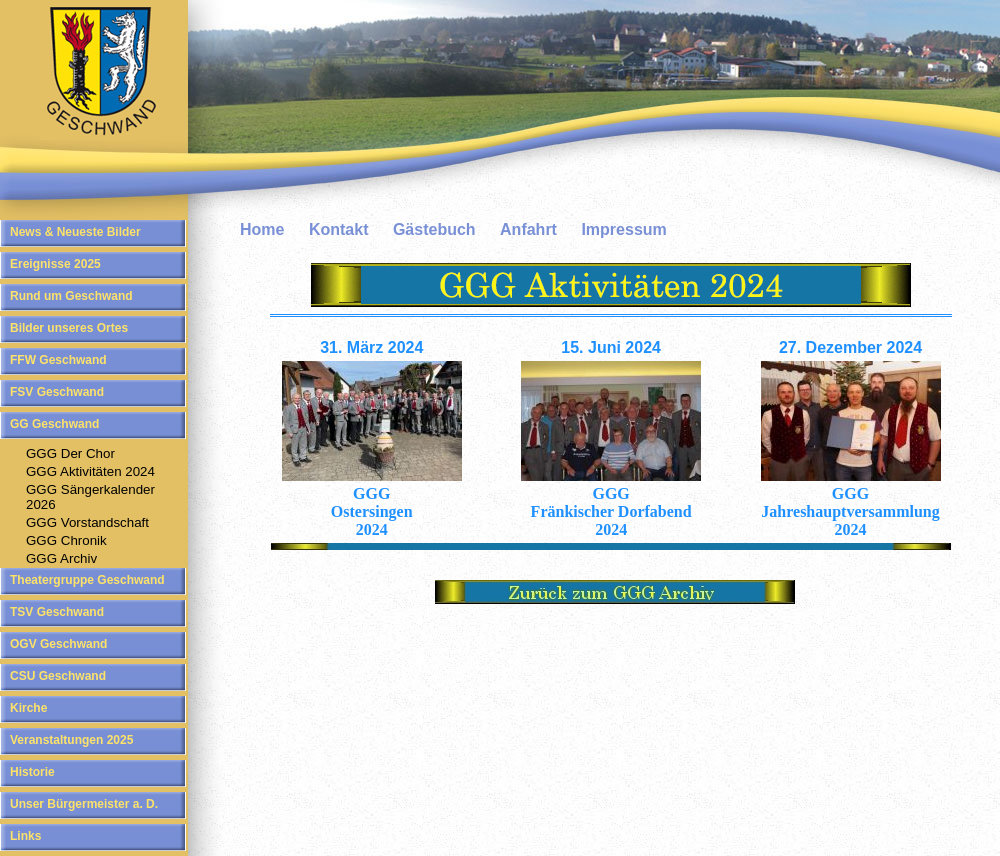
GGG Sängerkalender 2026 (90, 497)
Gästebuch (434, 229)
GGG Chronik (66, 540)
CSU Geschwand (58, 676)
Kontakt (339, 229)
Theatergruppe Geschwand (87, 580)
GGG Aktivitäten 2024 (90, 471)
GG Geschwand (54, 424)
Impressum (623, 229)
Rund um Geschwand (71, 296)
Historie (32, 772)
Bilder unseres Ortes (69, 328)
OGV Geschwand (58, 644)
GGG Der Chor (70, 453)
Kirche (28, 708)
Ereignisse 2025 (55, 264)
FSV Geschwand (57, 392)
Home (262, 229)
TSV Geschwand (57, 612)
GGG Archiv (61, 558)
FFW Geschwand (58, 360)
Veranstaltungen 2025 (71, 740)
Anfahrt (528, 229)
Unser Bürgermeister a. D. (84, 804)
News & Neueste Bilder (75, 232)
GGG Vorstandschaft (87, 522)
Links (25, 836)
